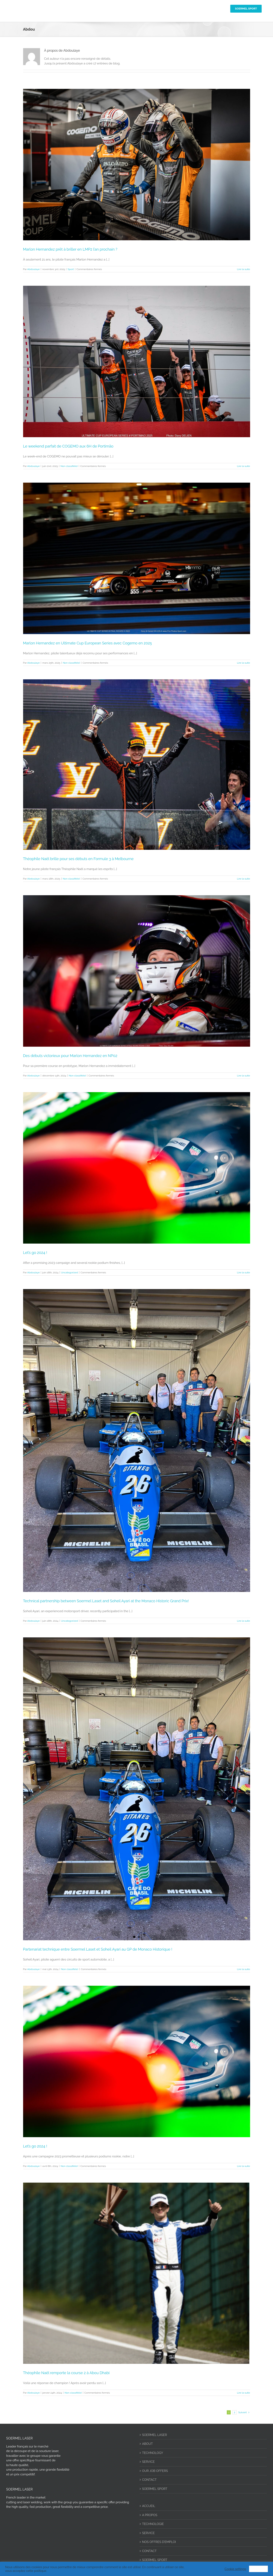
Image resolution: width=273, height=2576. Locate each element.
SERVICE (148, 2462)
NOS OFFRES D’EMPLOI (159, 2542)
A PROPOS (149, 2515)
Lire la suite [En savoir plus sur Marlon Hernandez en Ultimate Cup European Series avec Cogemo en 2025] (243, 662)
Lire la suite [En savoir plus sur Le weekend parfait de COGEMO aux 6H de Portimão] (243, 466)
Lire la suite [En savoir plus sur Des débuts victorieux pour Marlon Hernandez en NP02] (243, 1075)
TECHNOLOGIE (153, 2524)
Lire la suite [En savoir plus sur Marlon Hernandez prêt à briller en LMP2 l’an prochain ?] (243, 269)
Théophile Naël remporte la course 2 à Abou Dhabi (66, 2373)
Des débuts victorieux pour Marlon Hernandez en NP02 (70, 1055)
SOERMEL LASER (154, 2435)
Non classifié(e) (69, 466)
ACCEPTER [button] (258, 2568)
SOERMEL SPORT (154, 2489)
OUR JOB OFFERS (155, 2471)
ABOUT (147, 2444)
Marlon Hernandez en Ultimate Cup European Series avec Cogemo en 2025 (87, 643)
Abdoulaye (33, 269)
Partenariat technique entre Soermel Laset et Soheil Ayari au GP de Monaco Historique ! (97, 1949)
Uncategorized (69, 1272)
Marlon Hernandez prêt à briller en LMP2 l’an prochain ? (70, 249)
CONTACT (149, 2480)
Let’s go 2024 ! (35, 1252)
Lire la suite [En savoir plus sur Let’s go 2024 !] (243, 1272)
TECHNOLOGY (152, 2453)
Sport (71, 269)
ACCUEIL (148, 2506)
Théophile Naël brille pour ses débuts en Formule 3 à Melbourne (78, 859)
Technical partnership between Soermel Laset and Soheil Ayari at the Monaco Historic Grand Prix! (106, 1601)
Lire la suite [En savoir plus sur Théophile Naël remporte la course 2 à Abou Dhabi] (243, 2392)
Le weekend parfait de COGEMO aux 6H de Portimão (68, 446)
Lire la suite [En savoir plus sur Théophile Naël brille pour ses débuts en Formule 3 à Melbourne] (243, 878)
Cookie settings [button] (235, 2569)
